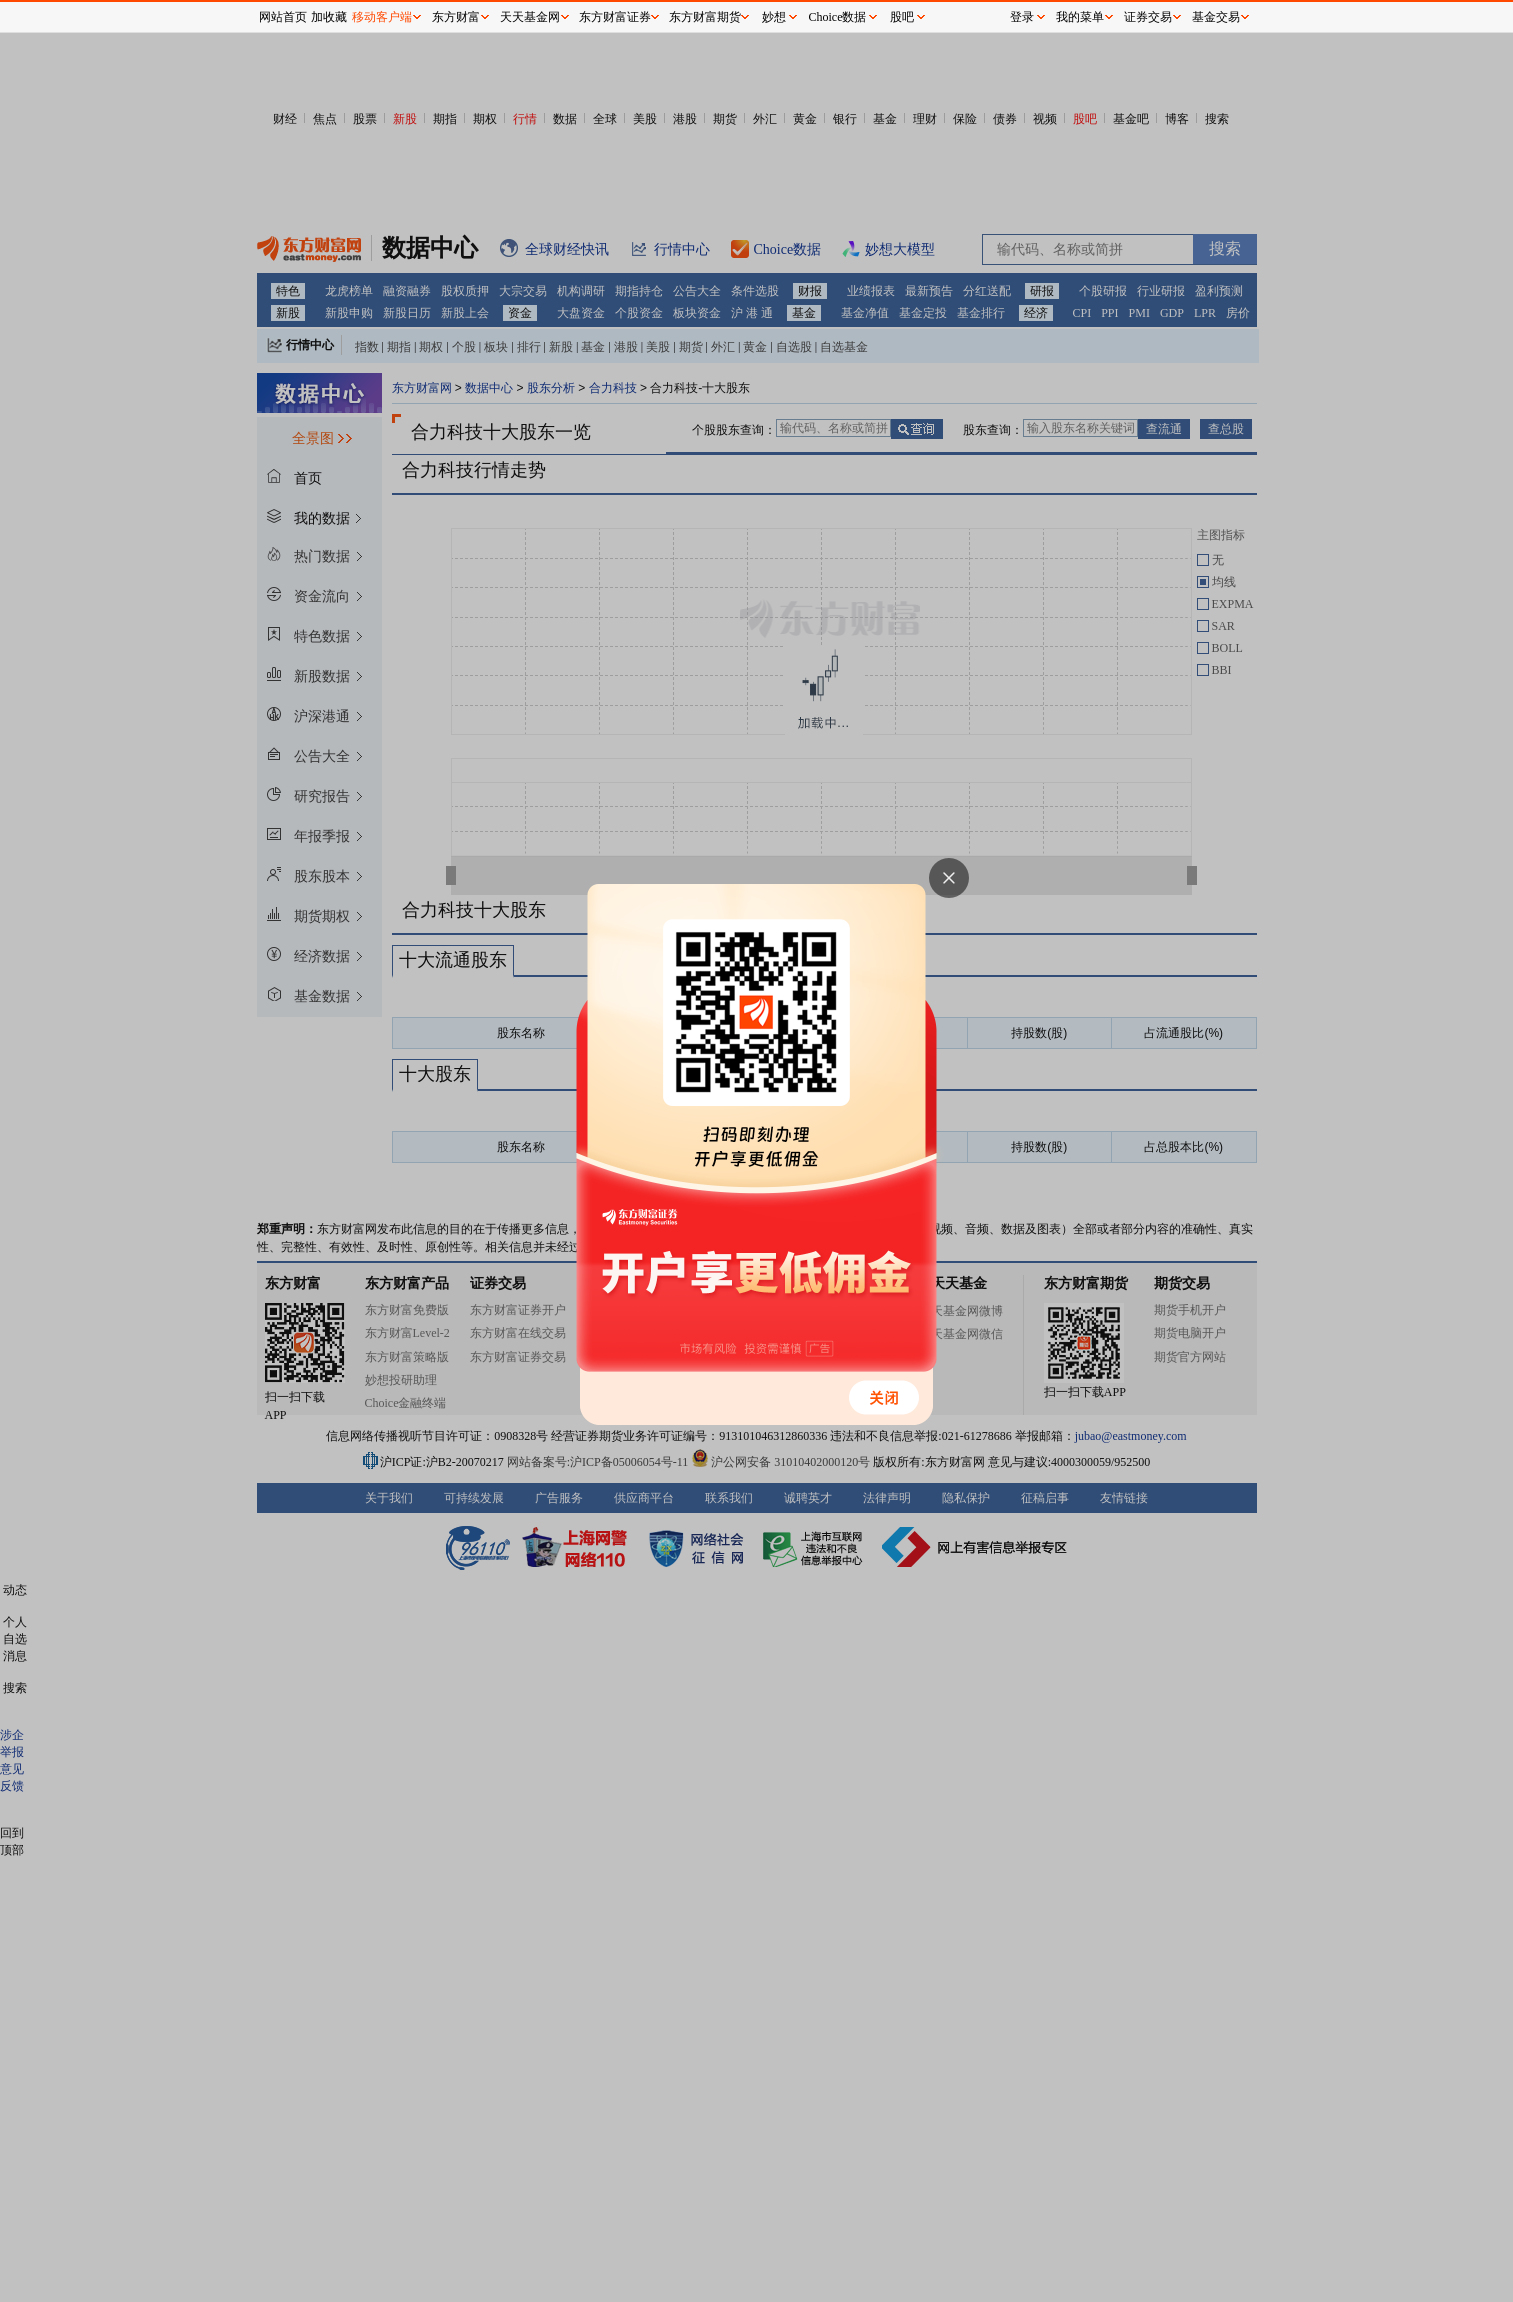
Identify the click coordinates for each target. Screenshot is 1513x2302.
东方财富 (456, 17)
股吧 (902, 17)
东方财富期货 (705, 17)
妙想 (774, 17)
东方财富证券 (615, 17)
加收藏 (329, 17)
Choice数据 (838, 17)
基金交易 (1216, 17)
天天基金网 (530, 17)
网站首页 (283, 17)
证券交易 (1148, 17)
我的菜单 (1080, 17)
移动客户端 (382, 17)
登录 (1022, 17)
